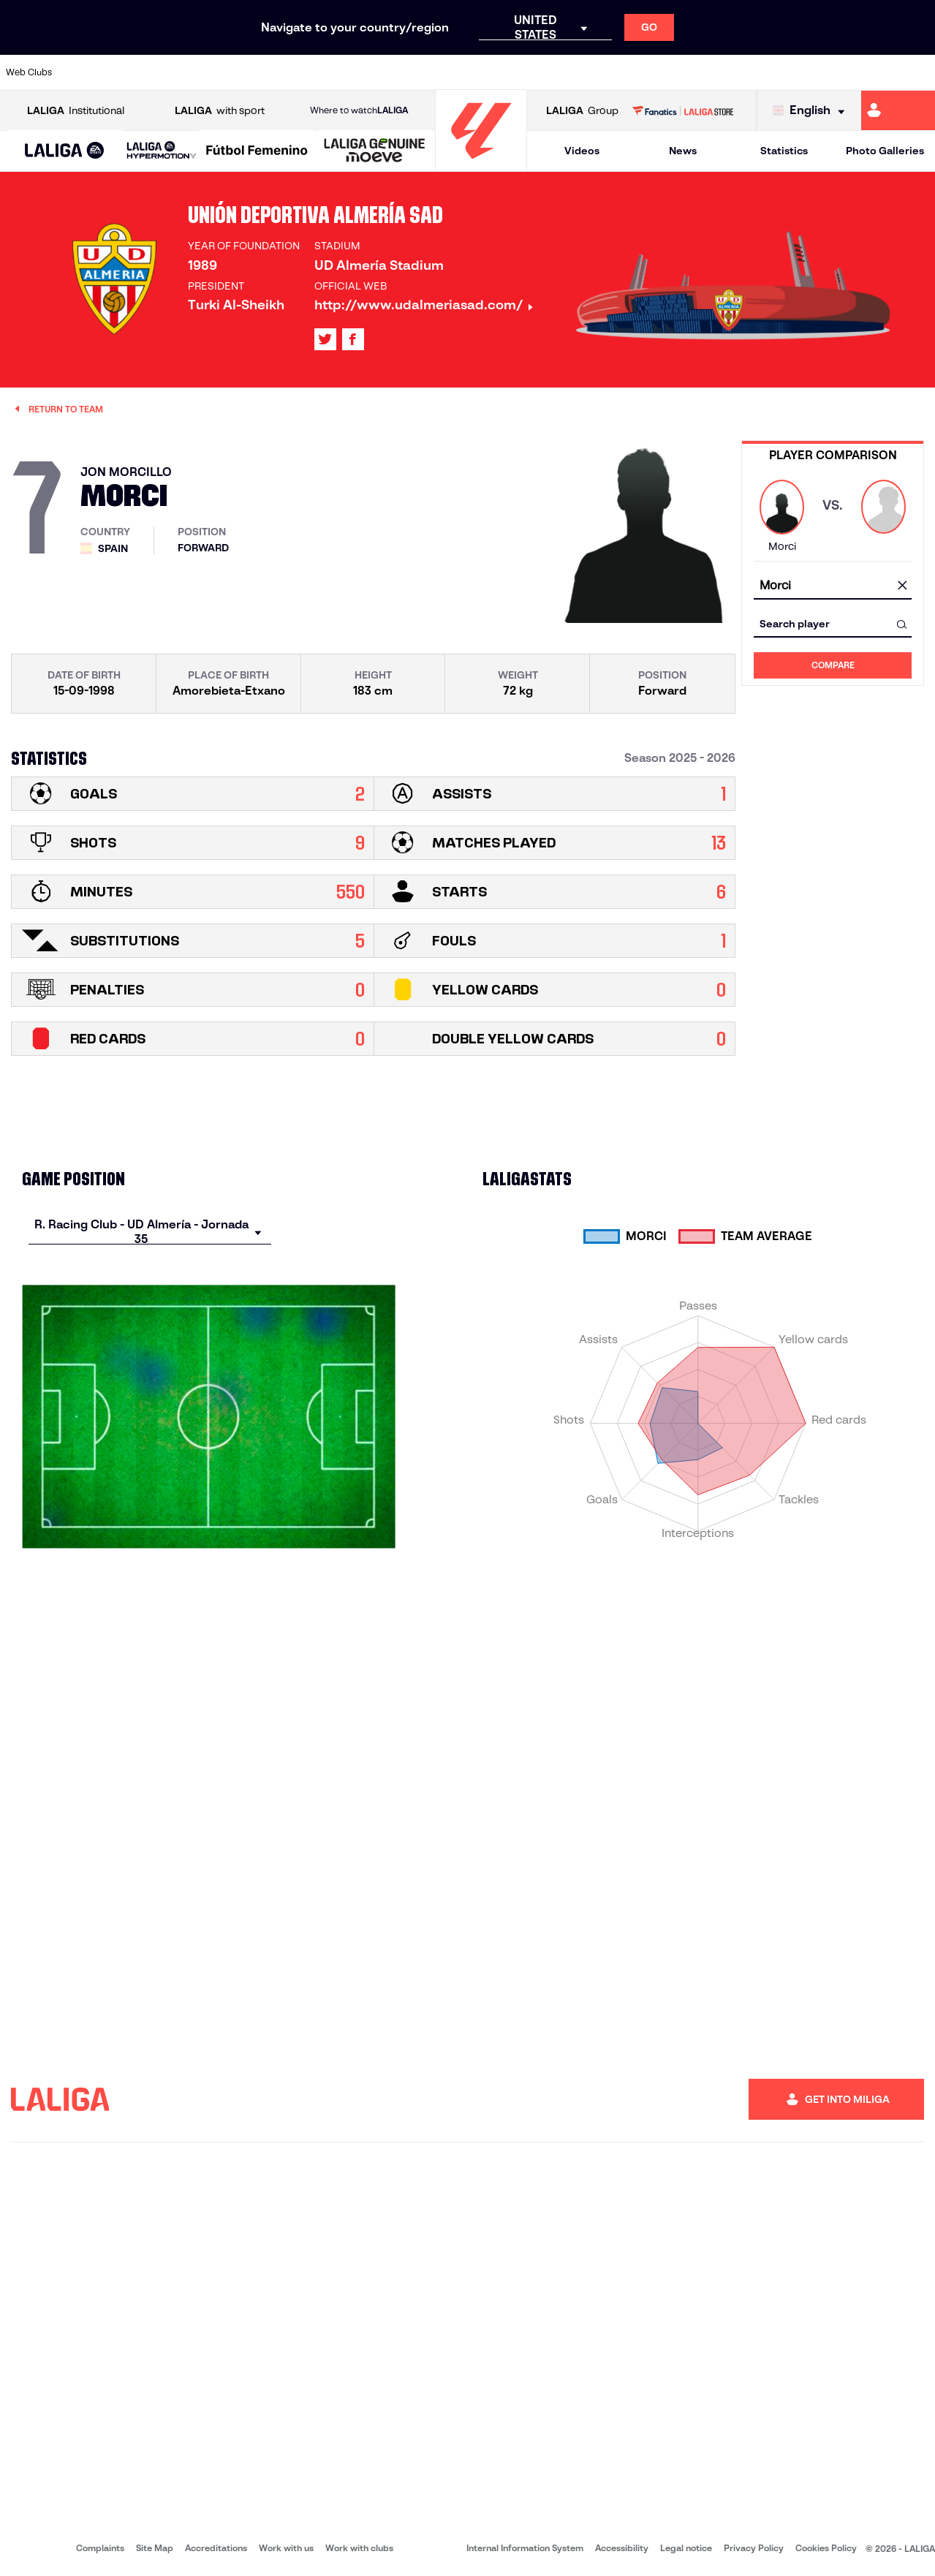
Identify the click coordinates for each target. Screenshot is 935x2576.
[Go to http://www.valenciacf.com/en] (874, 72)
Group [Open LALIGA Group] (582, 111)
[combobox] (833, 586)
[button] (65, 151)
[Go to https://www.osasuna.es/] (172, 72)
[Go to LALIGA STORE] (682, 110)
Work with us (286, 2548)
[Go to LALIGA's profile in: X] (325, 339)
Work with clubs (359, 2548)
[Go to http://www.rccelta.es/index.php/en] (523, 72)
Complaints (100, 2548)
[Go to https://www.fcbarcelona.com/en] (304, 72)
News (683, 150)
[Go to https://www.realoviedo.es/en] (743, 72)
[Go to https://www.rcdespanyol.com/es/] (567, 72)
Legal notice (686, 2548)
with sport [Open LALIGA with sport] (220, 111)
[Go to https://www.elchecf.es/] (260, 72)
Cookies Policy (826, 2548)
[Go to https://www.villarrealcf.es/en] (918, 72)
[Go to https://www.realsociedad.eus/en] (787, 72)
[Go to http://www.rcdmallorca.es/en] (611, 72)
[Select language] (812, 111)
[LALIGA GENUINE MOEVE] (375, 151)
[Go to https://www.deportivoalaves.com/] (216, 72)
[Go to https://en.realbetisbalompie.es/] (655, 72)
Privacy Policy (754, 2548)
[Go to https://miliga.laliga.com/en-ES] (898, 110)
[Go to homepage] (481, 165)
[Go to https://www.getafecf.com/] (348, 72)
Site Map (154, 2548)
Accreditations (216, 2548)
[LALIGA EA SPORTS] (65, 151)
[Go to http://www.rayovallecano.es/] (480, 72)
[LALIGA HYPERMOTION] (161, 151)
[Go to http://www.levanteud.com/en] (436, 72)
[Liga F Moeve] (257, 151)
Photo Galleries (885, 150)
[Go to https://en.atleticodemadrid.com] (129, 72)
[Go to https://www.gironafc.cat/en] (392, 72)
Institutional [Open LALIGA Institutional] (75, 111)
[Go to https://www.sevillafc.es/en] (830, 72)
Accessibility (621, 2548)
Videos (581, 150)
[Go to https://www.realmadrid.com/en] (699, 72)
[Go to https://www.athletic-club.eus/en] (85, 72)
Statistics (784, 150)
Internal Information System (524, 2548)
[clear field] (902, 586)
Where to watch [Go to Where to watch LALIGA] (359, 110)
